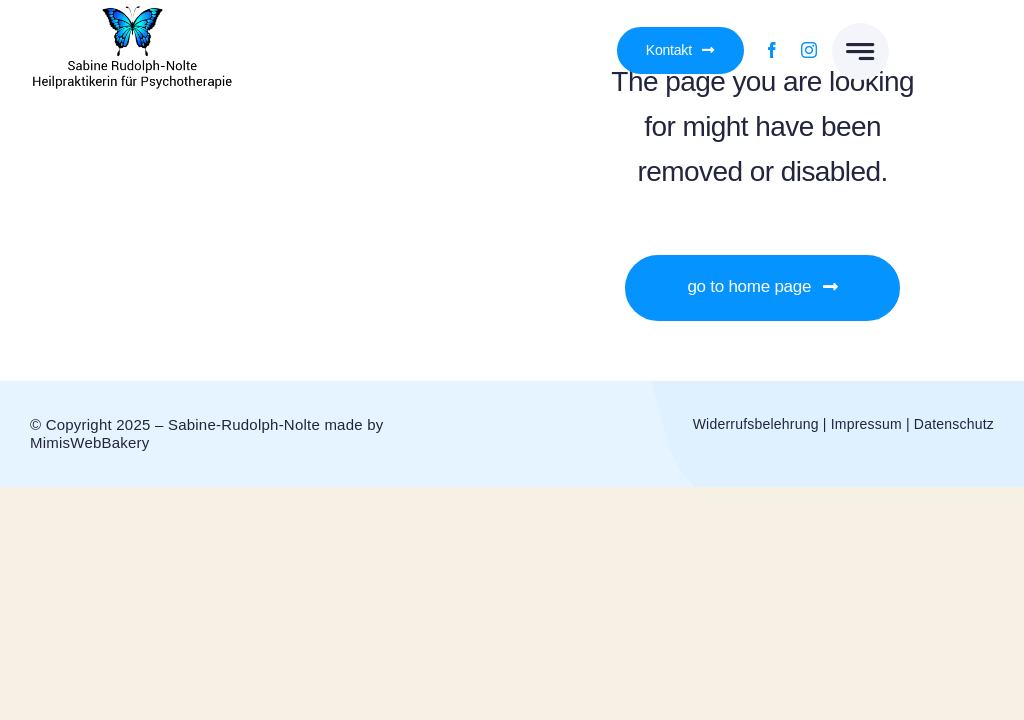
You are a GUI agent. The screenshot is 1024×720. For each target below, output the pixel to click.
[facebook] (772, 50)
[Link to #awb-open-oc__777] (860, 51)
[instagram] (809, 50)
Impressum (866, 424)
